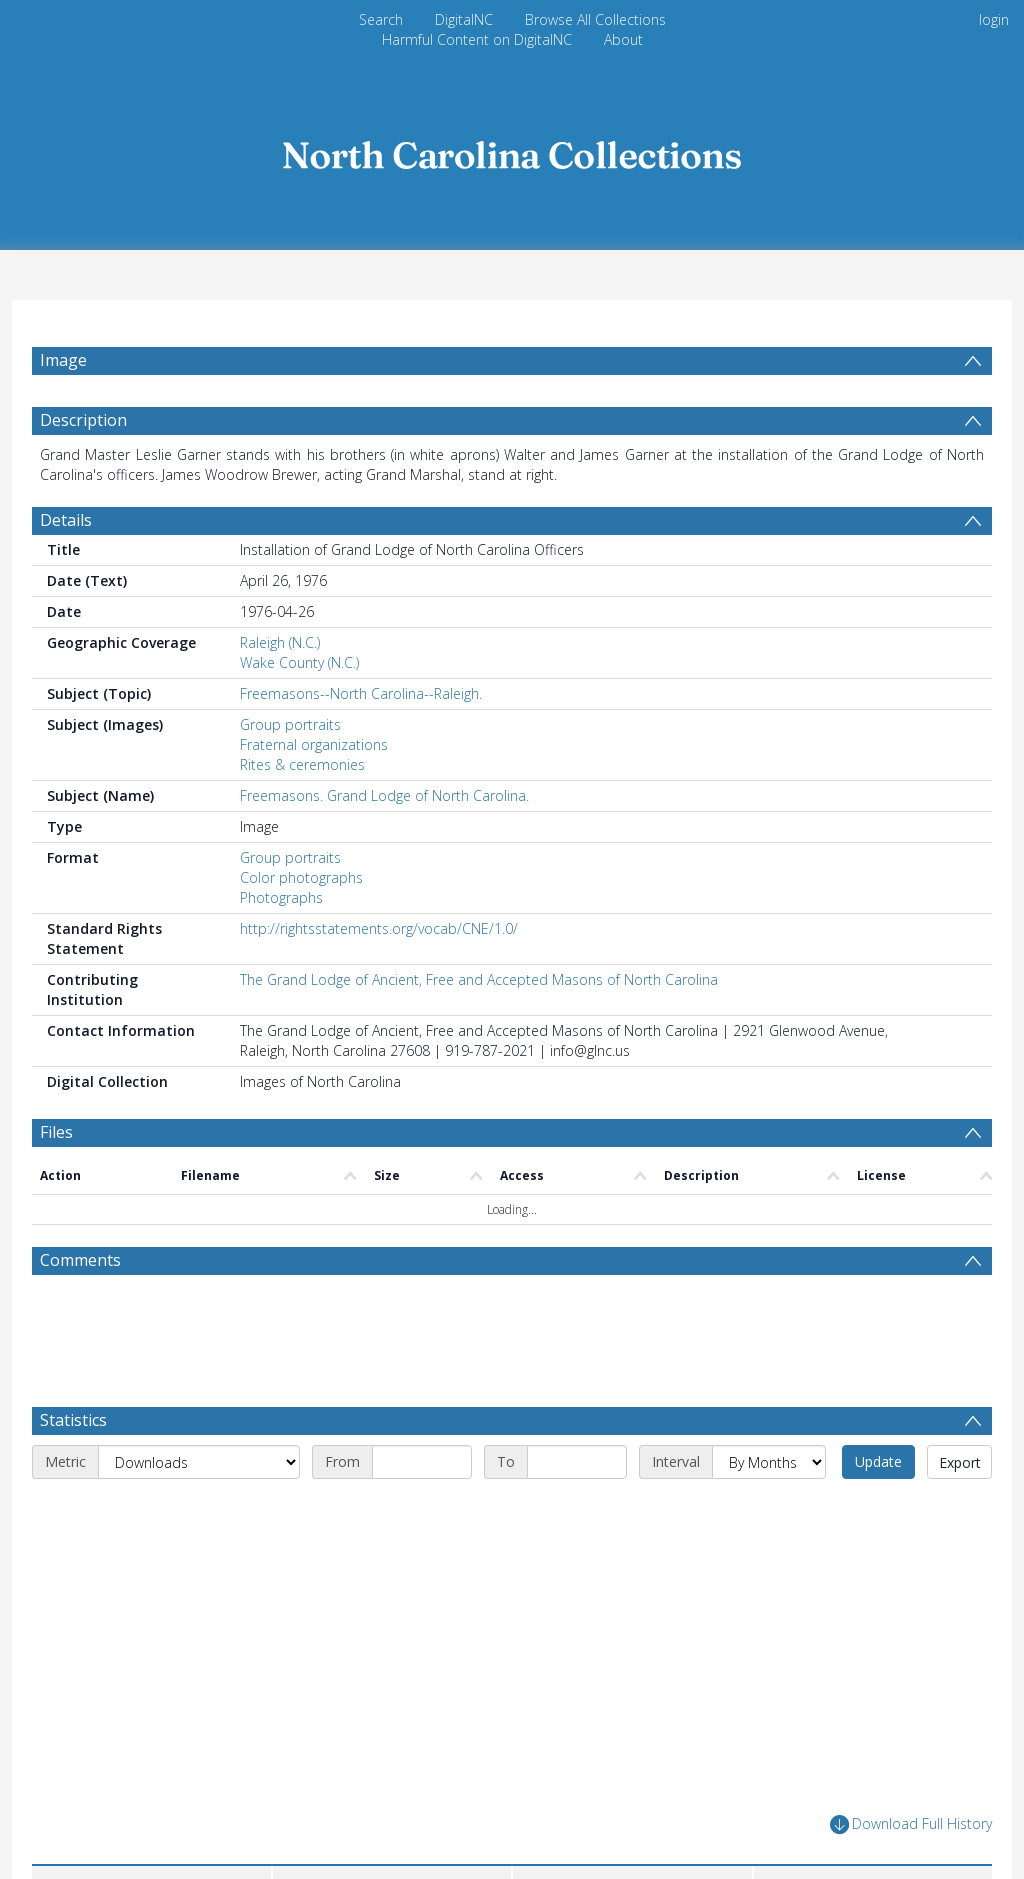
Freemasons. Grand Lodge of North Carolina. (384, 795)
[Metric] (199, 1462)
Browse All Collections (595, 19)
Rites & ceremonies (302, 764)
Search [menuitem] (381, 19)
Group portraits (290, 724)
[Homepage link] (512, 149)
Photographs (281, 897)
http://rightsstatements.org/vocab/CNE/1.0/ (379, 928)
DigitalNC (464, 19)
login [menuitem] (994, 19)
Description (83, 420)
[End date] (577, 1462)
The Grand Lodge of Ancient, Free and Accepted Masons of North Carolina (479, 979)
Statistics (73, 1420)
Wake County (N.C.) (299, 662)
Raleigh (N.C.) (280, 642)
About (623, 39)
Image (63, 360)
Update (878, 1461)
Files (56, 1132)
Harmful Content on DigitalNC (477, 39)
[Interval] (769, 1462)
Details (66, 520)
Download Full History (911, 1824)
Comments (80, 1260)
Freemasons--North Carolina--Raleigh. (361, 693)
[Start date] (422, 1462)
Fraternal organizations (314, 744)
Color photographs (301, 877)
